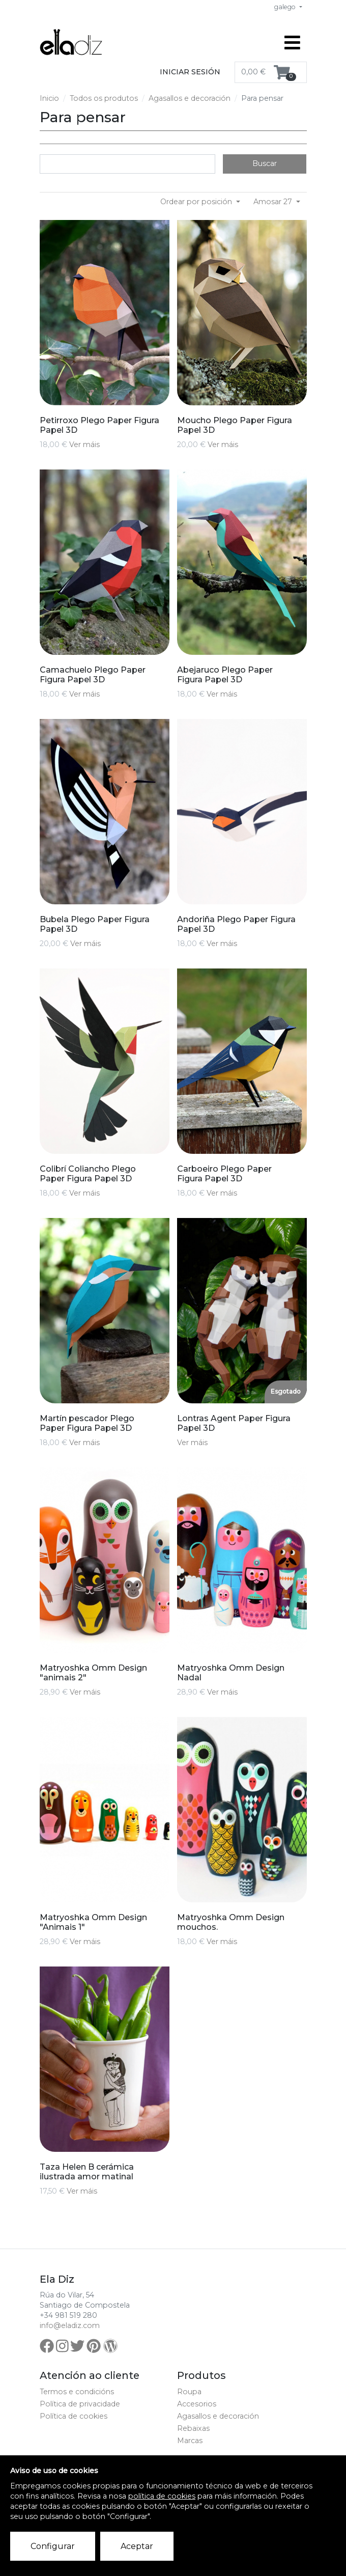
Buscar (264, 163)
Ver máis (84, 444)
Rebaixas (193, 2428)
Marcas (190, 2440)
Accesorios (196, 2403)
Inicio (49, 98)
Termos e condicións (77, 2391)
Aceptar (137, 2546)
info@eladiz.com (70, 2325)
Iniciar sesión (190, 71)
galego (285, 7)
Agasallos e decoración (189, 98)
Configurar (53, 2546)
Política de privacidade (80, 2403)
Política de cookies (73, 2416)
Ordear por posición (197, 201)
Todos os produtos (104, 98)
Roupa (189, 2391)
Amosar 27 (273, 201)
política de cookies (161, 2496)
